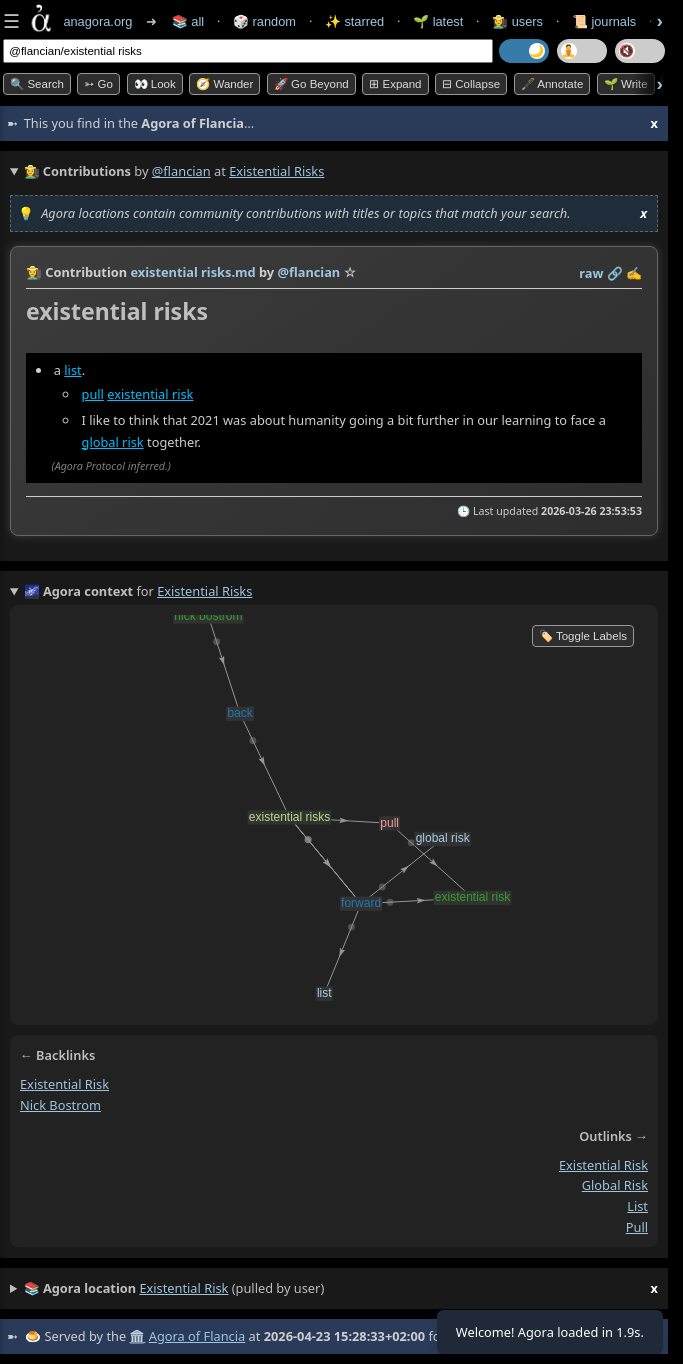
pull (93, 394)
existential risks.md (192, 272)
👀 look (155, 84)
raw (591, 273)
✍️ (634, 273)
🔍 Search (37, 84)
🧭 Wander (224, 84)
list (72, 370)
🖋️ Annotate (552, 84)
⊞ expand (395, 84)
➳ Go (98, 84)
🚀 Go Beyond (311, 84)
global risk (113, 442)
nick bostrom (60, 1105)
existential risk (150, 394)
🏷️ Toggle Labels (583, 636)
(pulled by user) (341, 1289)
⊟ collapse (471, 84)
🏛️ (137, 1336)
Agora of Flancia (197, 1336)
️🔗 (615, 273)
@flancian (181, 171)
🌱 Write (626, 84)
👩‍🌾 (34, 272)
